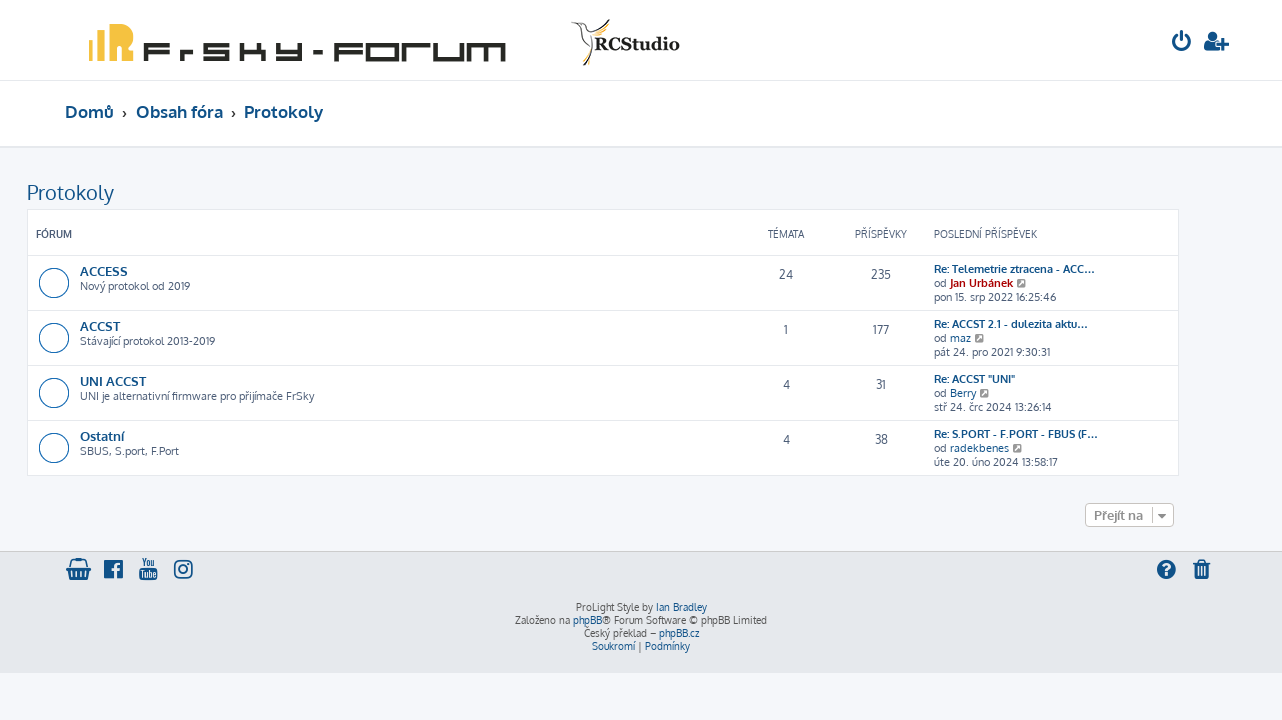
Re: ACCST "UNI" (1012, 379)
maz (998, 338)
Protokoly (108, 192)
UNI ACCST (151, 380)
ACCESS (142, 270)
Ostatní (140, 435)
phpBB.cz (679, 633)
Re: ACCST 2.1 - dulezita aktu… (1049, 324)
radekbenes (1017, 448)
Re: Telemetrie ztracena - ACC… (1052, 269)
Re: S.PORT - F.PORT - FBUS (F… (1054, 434)
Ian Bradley (681, 607)
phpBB (587, 620)
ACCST (138, 325)
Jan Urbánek (1019, 283)
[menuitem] (1182, 43)
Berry (1001, 393)
